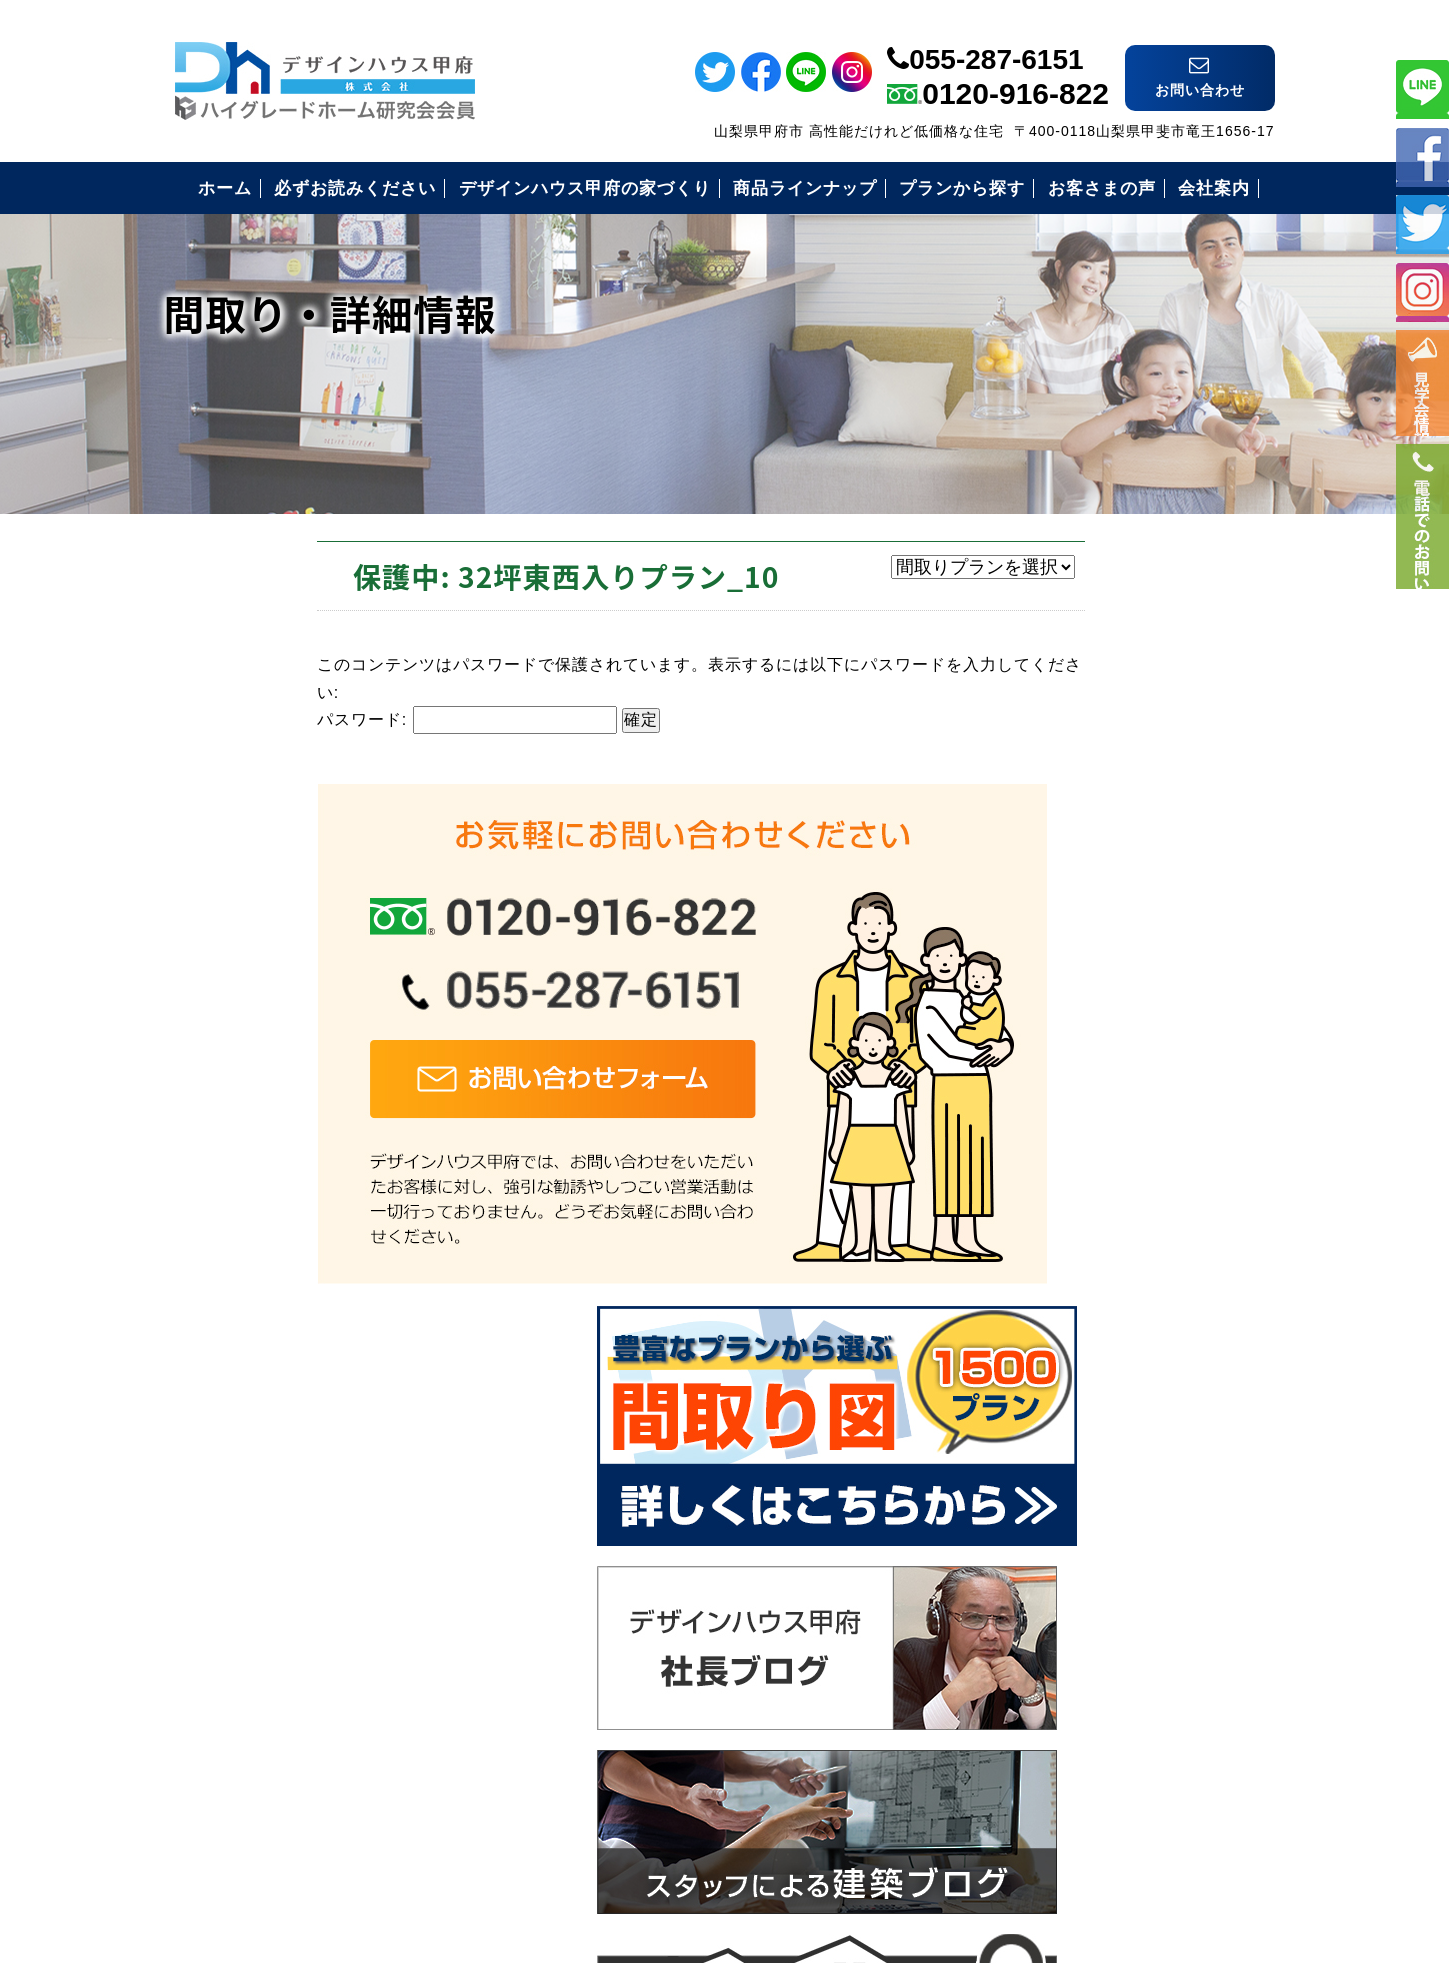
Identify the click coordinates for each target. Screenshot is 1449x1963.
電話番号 (1422, 587)
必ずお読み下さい (1060, 1262)
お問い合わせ (1043, 1605)
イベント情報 (1422, 400)
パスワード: (325, 717)
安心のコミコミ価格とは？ (1094, 1360)
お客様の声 (1034, 1458)
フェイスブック (1422, 154)
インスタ (1422, 290)
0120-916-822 (1015, 66)
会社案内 (1026, 1556)
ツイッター (1422, 222)
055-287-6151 (996, 32)
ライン (1422, 86)
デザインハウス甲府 (724, 1816)
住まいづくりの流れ (1068, 1409)
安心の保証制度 (1051, 1311)
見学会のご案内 (1051, 1507)
